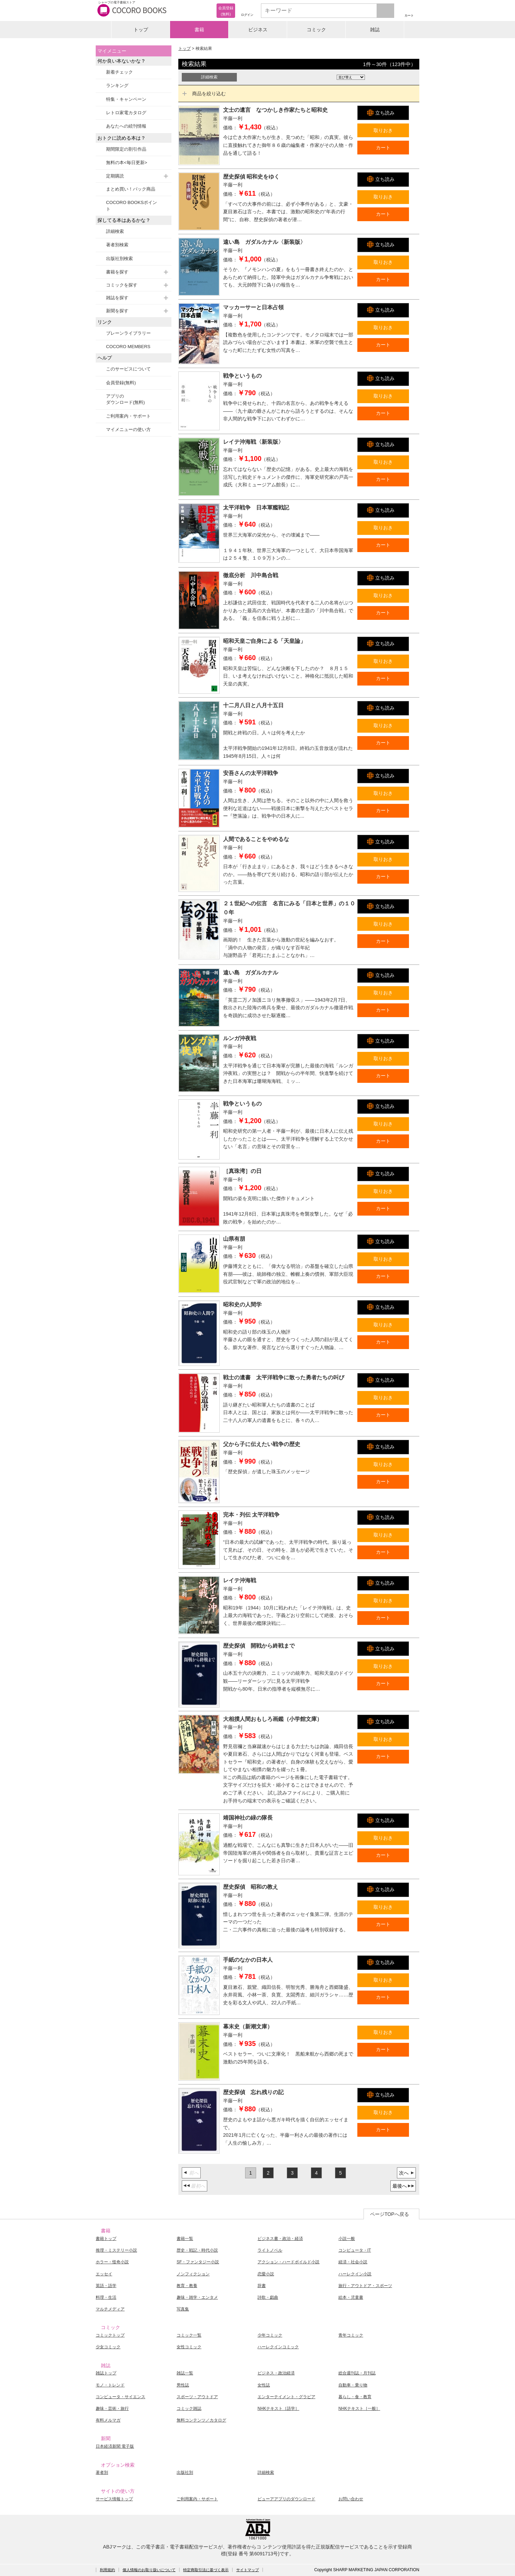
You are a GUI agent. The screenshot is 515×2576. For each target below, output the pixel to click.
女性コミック (189, 2347)
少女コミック (108, 2347)
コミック (316, 29)
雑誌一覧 (185, 2373)
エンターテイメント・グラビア (286, 2396)
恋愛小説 (266, 2274)
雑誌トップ (106, 2373)
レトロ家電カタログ (126, 112)
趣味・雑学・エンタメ (197, 2297)
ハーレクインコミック (278, 2347)
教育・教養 (187, 2285)
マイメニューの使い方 (128, 429)
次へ (404, 2173)
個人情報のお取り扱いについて (149, 2570)
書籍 (199, 29)
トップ (141, 29)
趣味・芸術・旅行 (112, 2408)
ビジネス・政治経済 (276, 2373)
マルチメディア (110, 2309)
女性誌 (264, 2385)
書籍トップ (106, 2238)
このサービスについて (128, 368)
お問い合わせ (350, 2499)
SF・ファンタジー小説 (198, 2262)
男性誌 (183, 2385)
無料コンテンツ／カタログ (201, 2420)
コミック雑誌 (189, 2408)
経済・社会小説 (352, 2262)
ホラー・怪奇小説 (112, 2262)
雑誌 (375, 29)
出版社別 (185, 2472)
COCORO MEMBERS (128, 346)
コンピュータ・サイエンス (120, 2396)
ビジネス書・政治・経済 (280, 2238)
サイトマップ (247, 2570)
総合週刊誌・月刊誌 (357, 2373)
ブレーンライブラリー (128, 333)
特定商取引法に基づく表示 (206, 2570)
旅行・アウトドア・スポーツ (365, 2285)
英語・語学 (106, 2285)
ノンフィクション (193, 2274)
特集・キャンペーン (126, 99)
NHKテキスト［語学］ (278, 2408)
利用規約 (107, 2570)
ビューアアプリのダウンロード (286, 2499)
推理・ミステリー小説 (116, 2250)
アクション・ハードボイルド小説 (288, 2262)
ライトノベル (270, 2250)
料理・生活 (106, 2297)
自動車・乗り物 (352, 2385)
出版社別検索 (119, 258)
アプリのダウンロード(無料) (125, 399)
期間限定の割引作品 (126, 149)
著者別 (102, 2472)
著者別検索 (117, 244)
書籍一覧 (185, 2238)
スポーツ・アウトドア (197, 2396)
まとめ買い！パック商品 (130, 189)
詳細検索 (115, 231)
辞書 (262, 2285)
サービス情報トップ (114, 2499)
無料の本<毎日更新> (126, 162)
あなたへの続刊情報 (126, 126)
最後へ (399, 2186)
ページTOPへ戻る (389, 2214)
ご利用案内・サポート (128, 416)
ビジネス (257, 29)
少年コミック (270, 2335)
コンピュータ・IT (354, 2250)
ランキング (117, 85)
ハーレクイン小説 (354, 2274)
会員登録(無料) (121, 382)
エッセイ (104, 2274)
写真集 (183, 2309)
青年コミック (350, 2335)
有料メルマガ (108, 2420)
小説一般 (346, 2238)
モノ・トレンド (110, 2385)
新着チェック (119, 72)
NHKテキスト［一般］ (359, 2408)
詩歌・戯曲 (268, 2297)
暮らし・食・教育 (354, 2396)
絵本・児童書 (350, 2297)
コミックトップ (110, 2335)
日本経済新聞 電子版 (115, 2446)
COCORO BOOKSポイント (131, 205)
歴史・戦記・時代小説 (197, 2250)
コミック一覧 (189, 2335)
